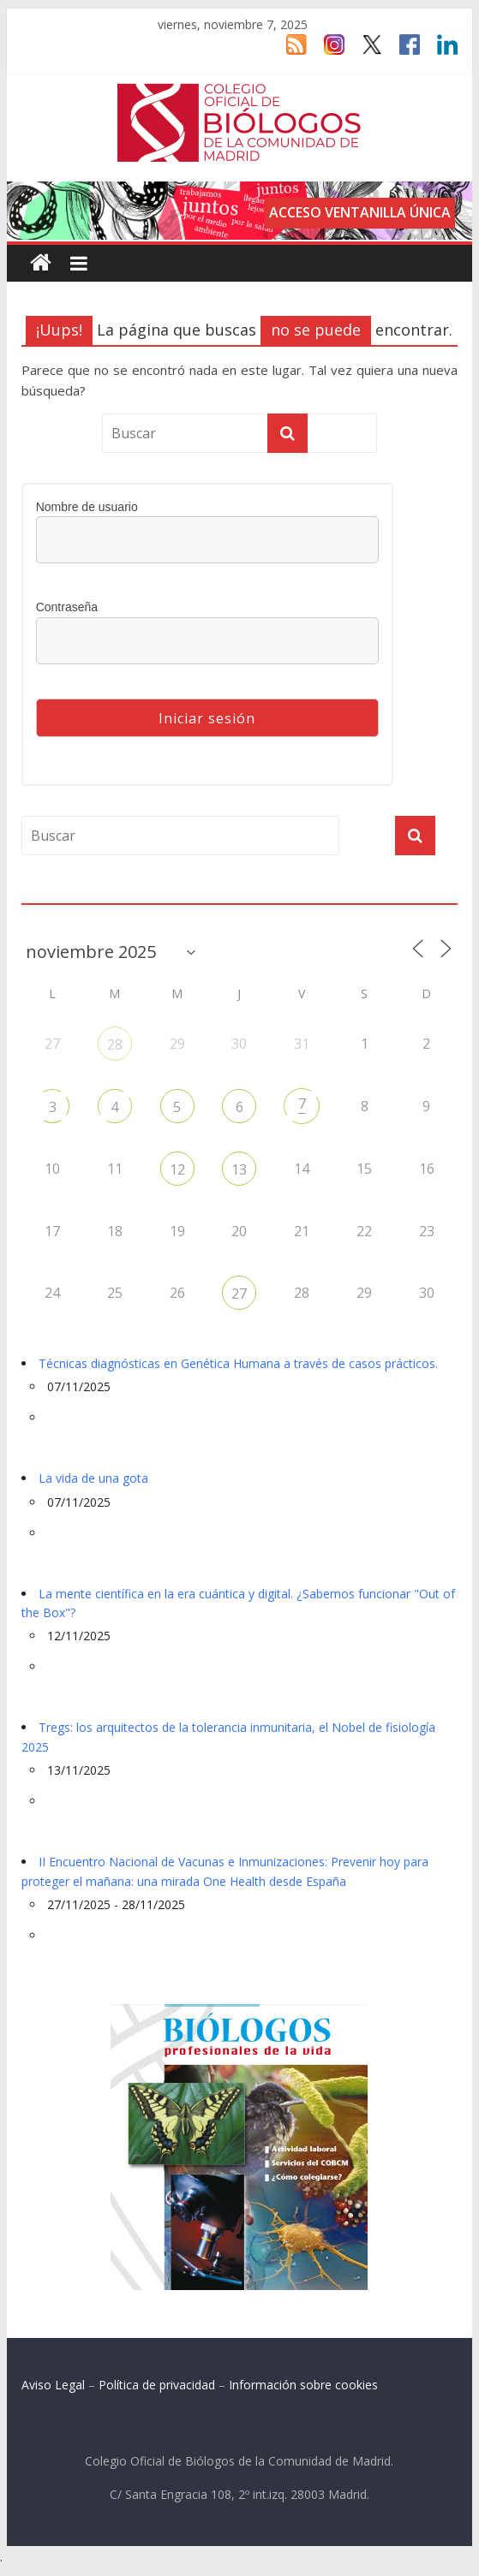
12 (177, 1169)
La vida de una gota (93, 1478)
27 (239, 1293)
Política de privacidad (157, 2385)
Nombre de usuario (87, 507)
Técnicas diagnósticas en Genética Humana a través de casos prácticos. (238, 1363)
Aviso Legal (53, 2385)
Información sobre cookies (303, 2385)
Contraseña (67, 607)
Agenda (48, 893)
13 (239, 1169)
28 (115, 1044)
